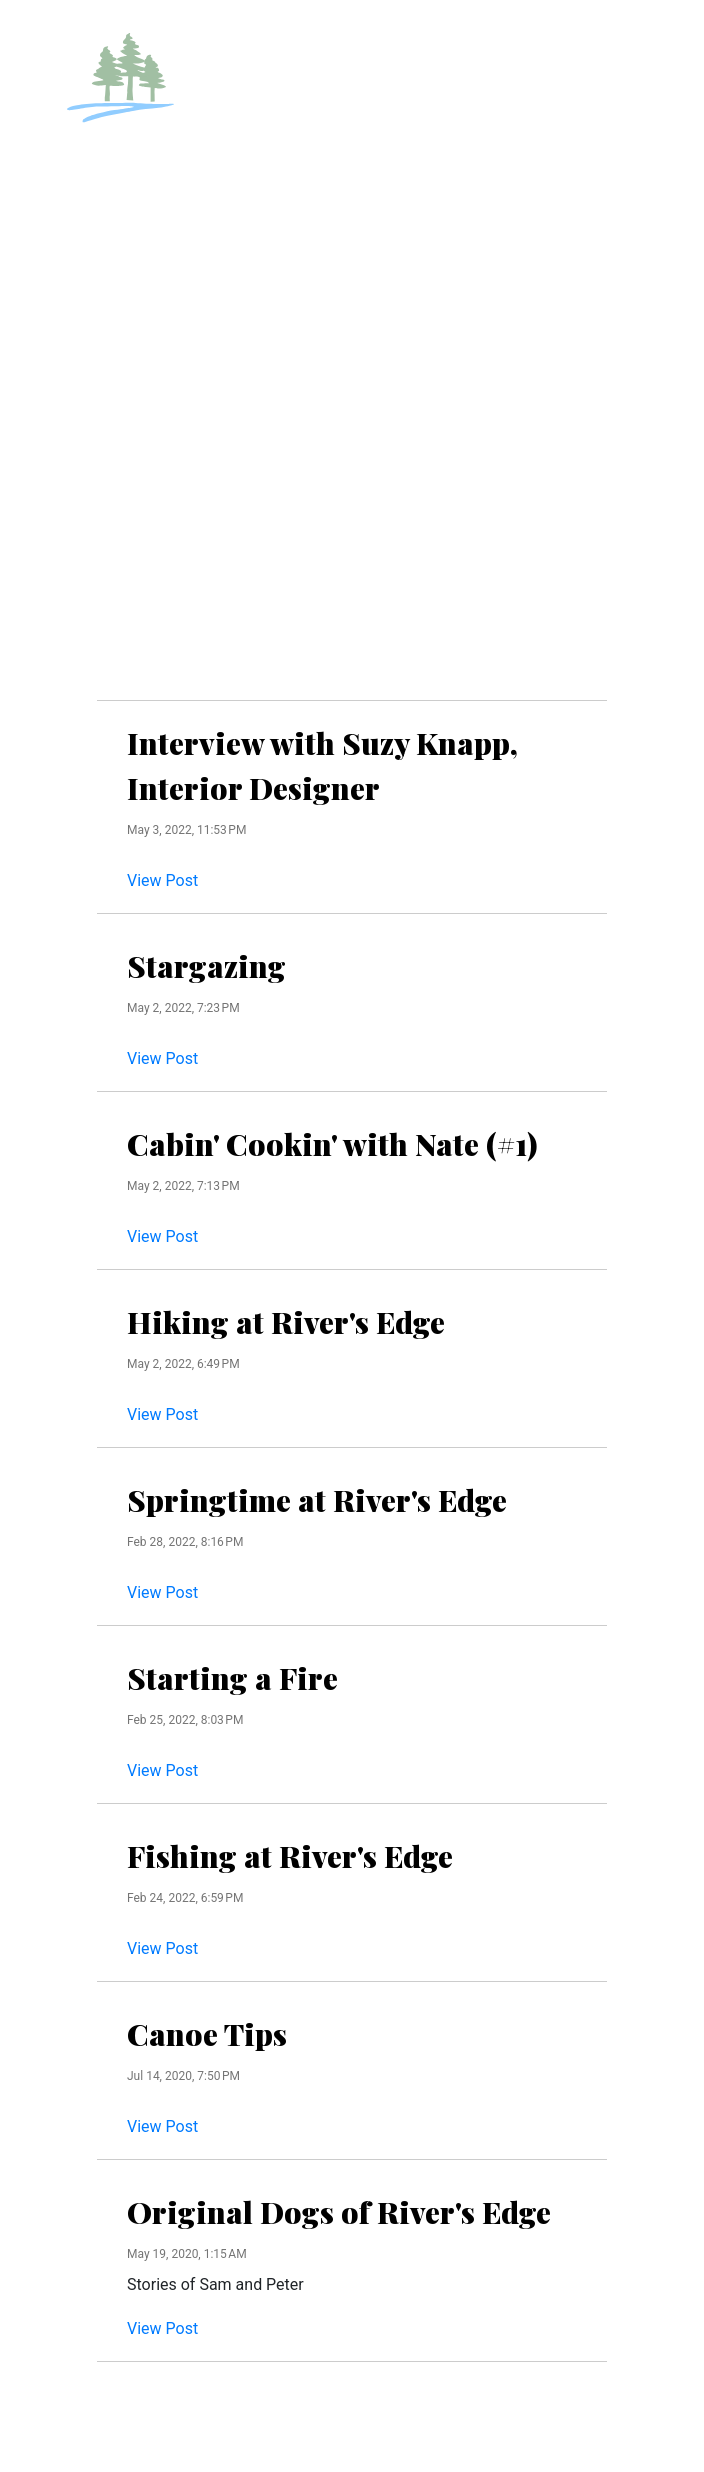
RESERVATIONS (535, 43)
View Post (162, 880)
